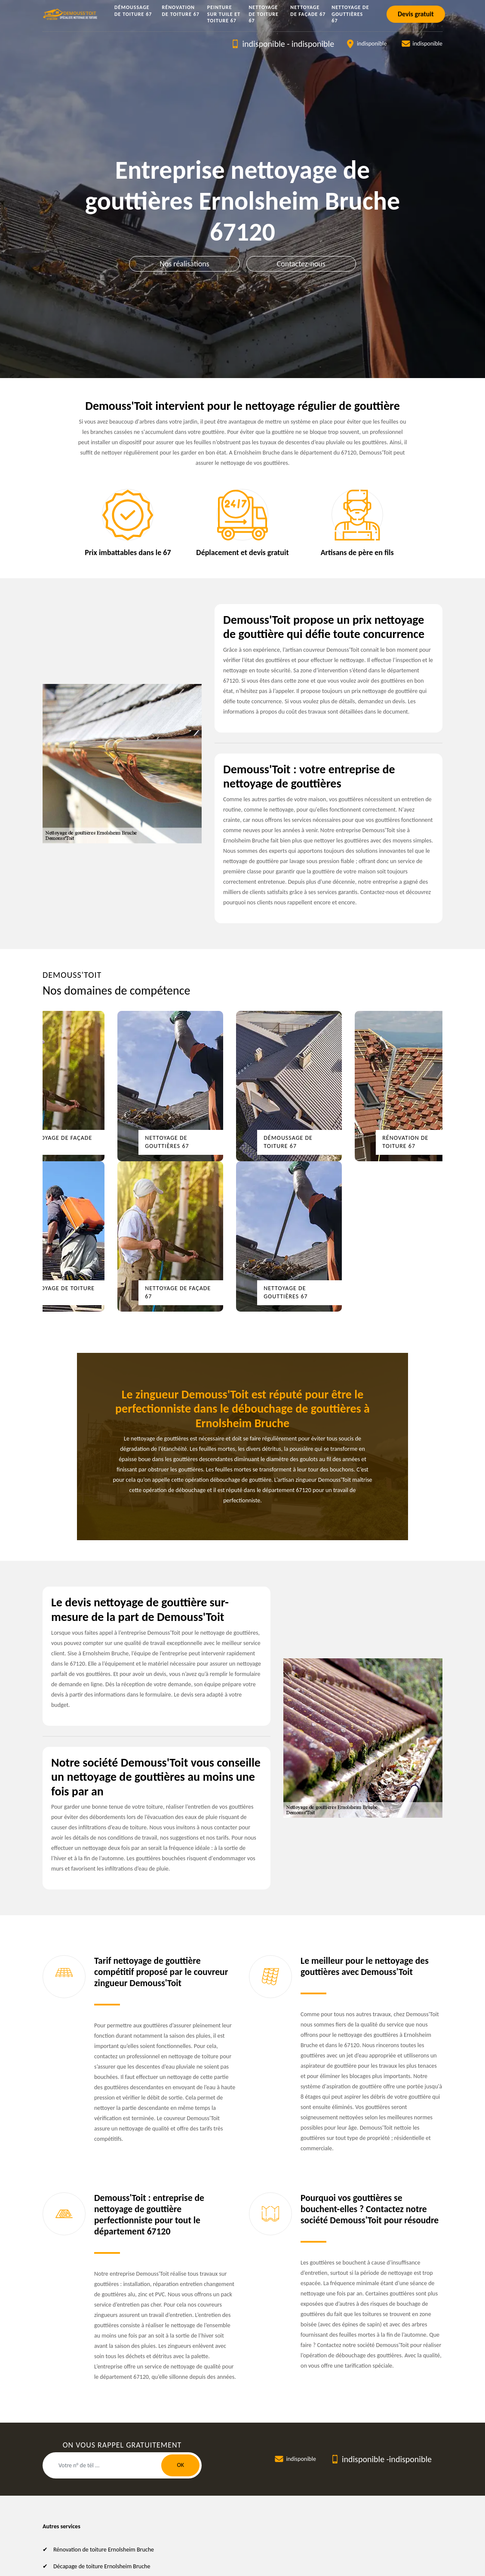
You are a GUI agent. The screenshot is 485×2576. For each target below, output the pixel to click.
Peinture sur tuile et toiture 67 (223, 14)
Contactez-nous (301, 264)
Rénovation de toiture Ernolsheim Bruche (103, 2549)
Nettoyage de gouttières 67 (350, 14)
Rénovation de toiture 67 (181, 10)
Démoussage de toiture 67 (133, 10)
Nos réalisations (184, 264)
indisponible (263, 44)
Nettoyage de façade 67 (307, 10)
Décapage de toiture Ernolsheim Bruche (101, 2566)
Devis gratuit (416, 14)
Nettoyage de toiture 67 (263, 14)
